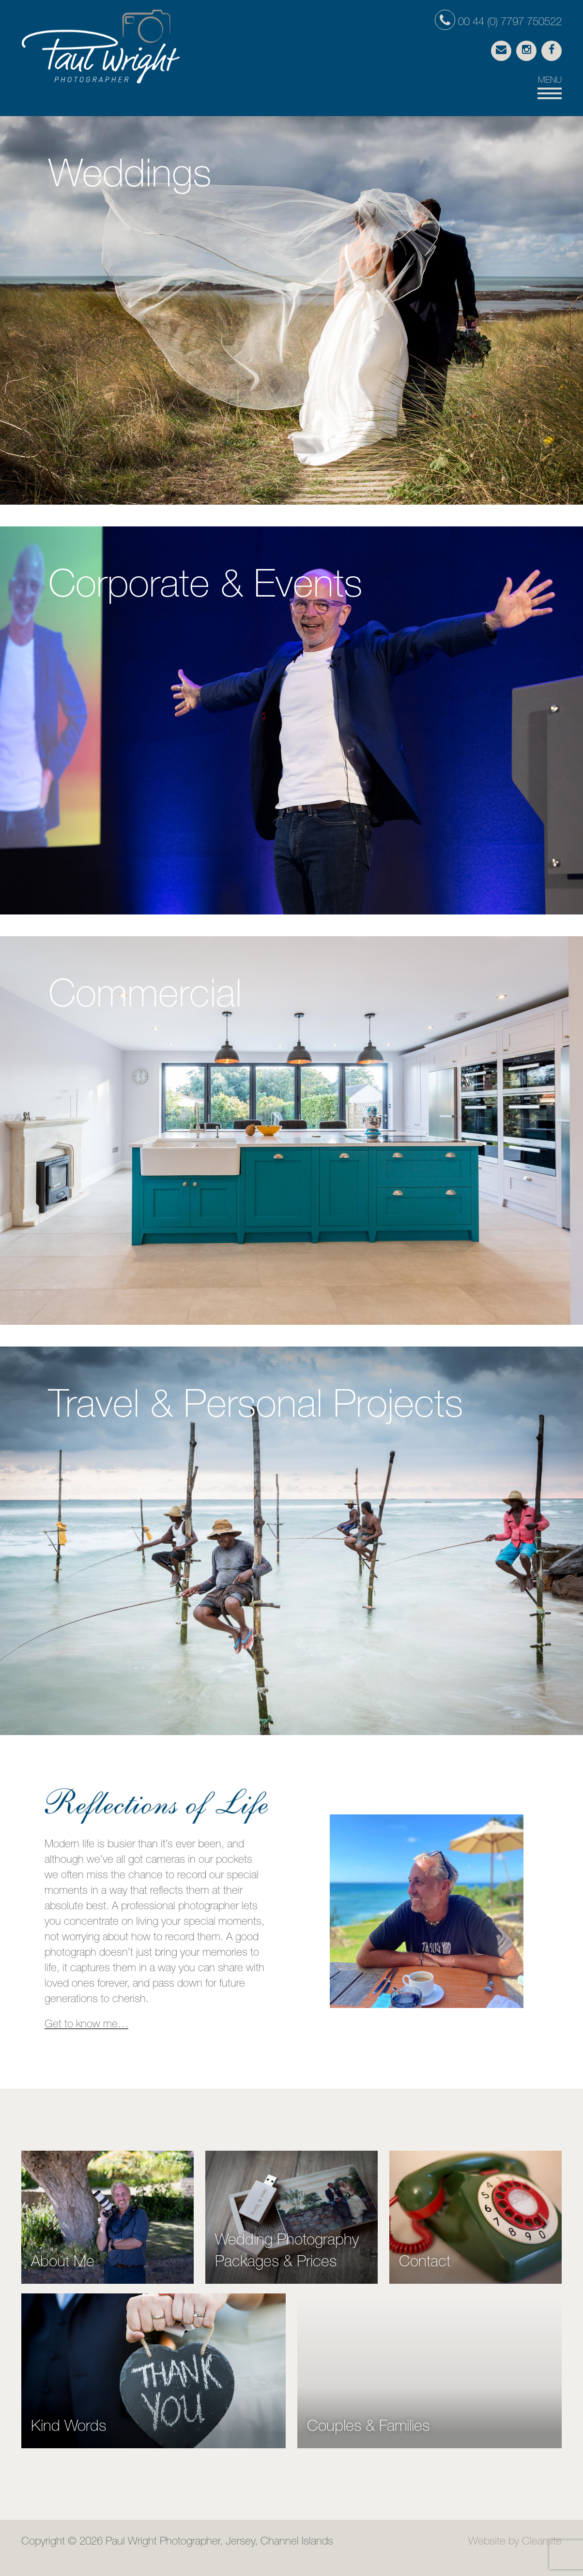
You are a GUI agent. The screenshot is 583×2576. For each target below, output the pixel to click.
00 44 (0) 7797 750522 (498, 22)
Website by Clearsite (515, 2542)
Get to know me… (86, 2025)
